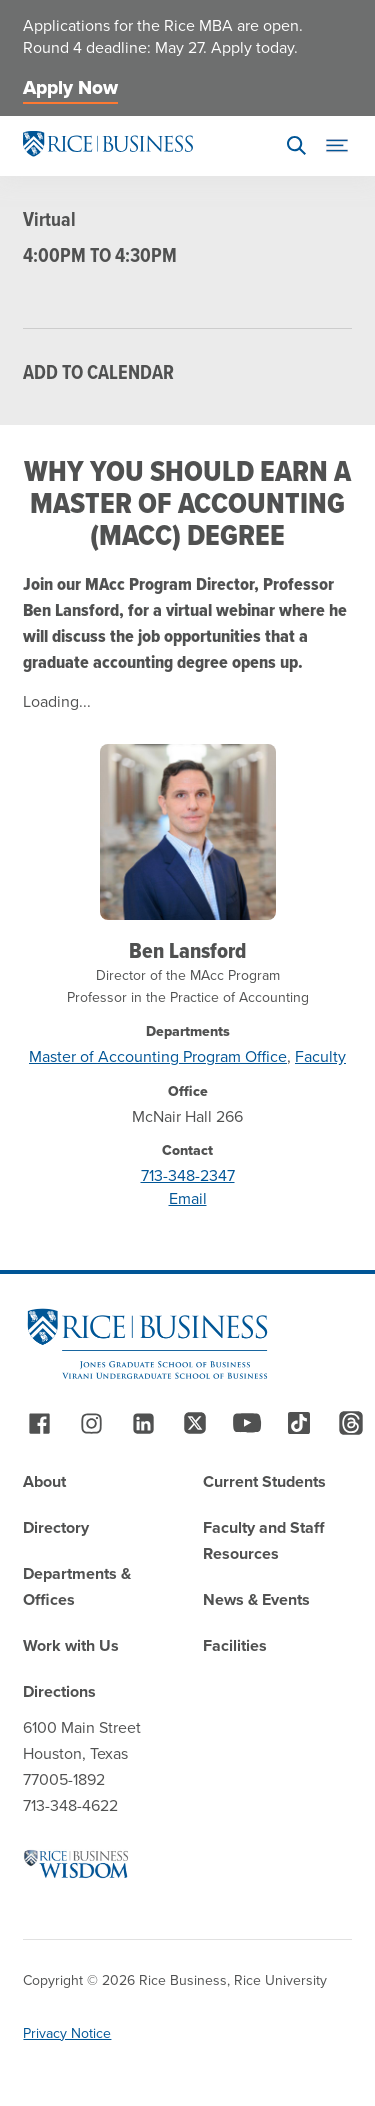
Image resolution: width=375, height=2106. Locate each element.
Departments (188, 1032)
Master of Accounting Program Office (158, 1056)
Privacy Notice (67, 2033)
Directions (59, 1691)
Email (188, 1198)
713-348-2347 (188, 1175)
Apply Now (70, 87)
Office (188, 1092)
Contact (187, 1151)
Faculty (320, 1056)
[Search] (297, 146)
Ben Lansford (187, 950)
